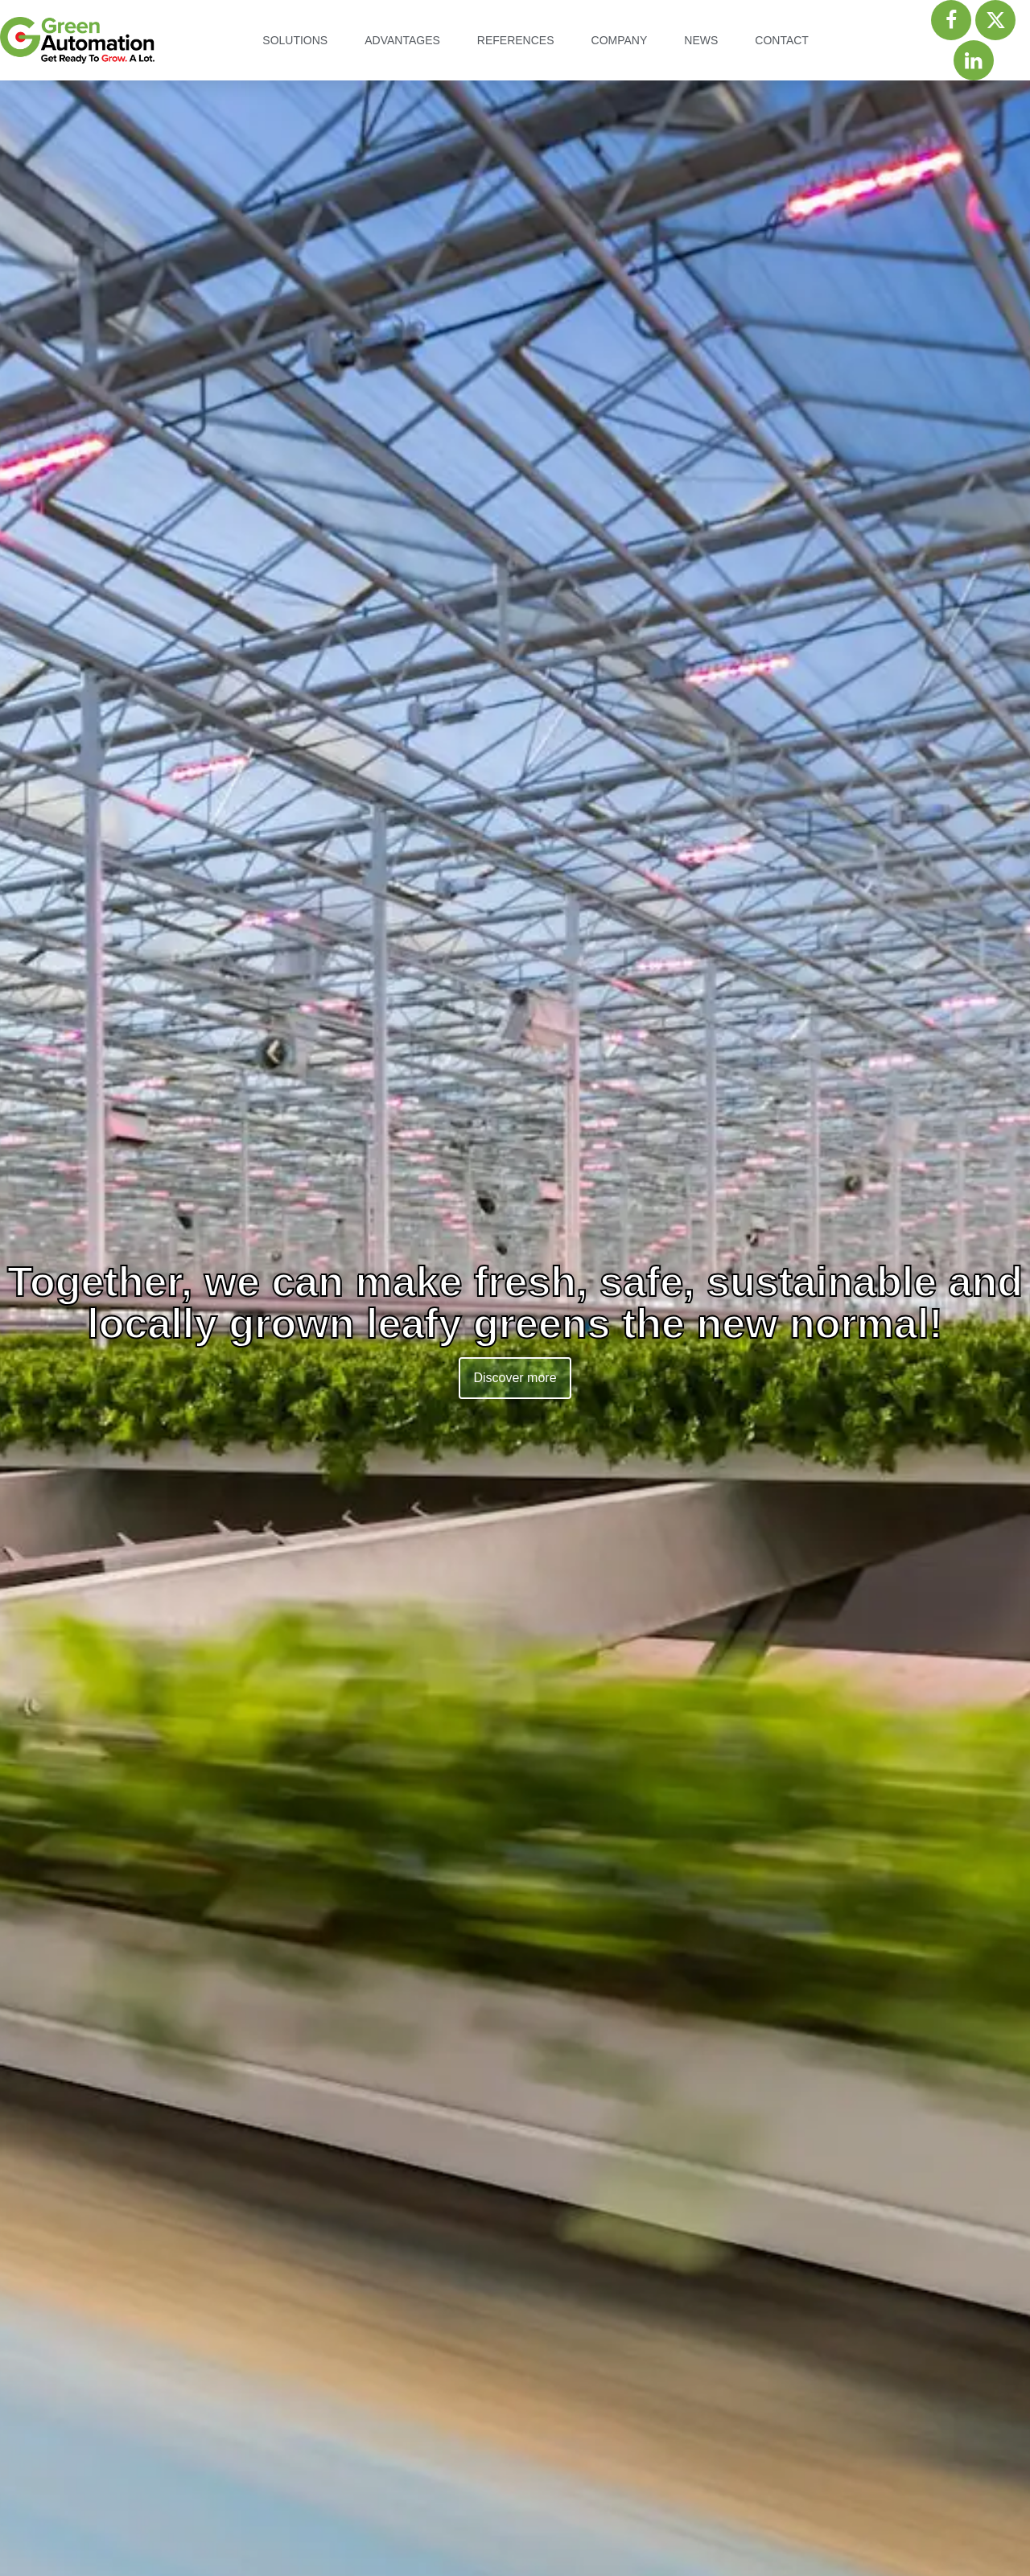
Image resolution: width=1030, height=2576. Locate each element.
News (701, 40)
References (515, 40)
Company (619, 40)
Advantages (402, 40)
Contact (782, 40)
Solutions (295, 40)
